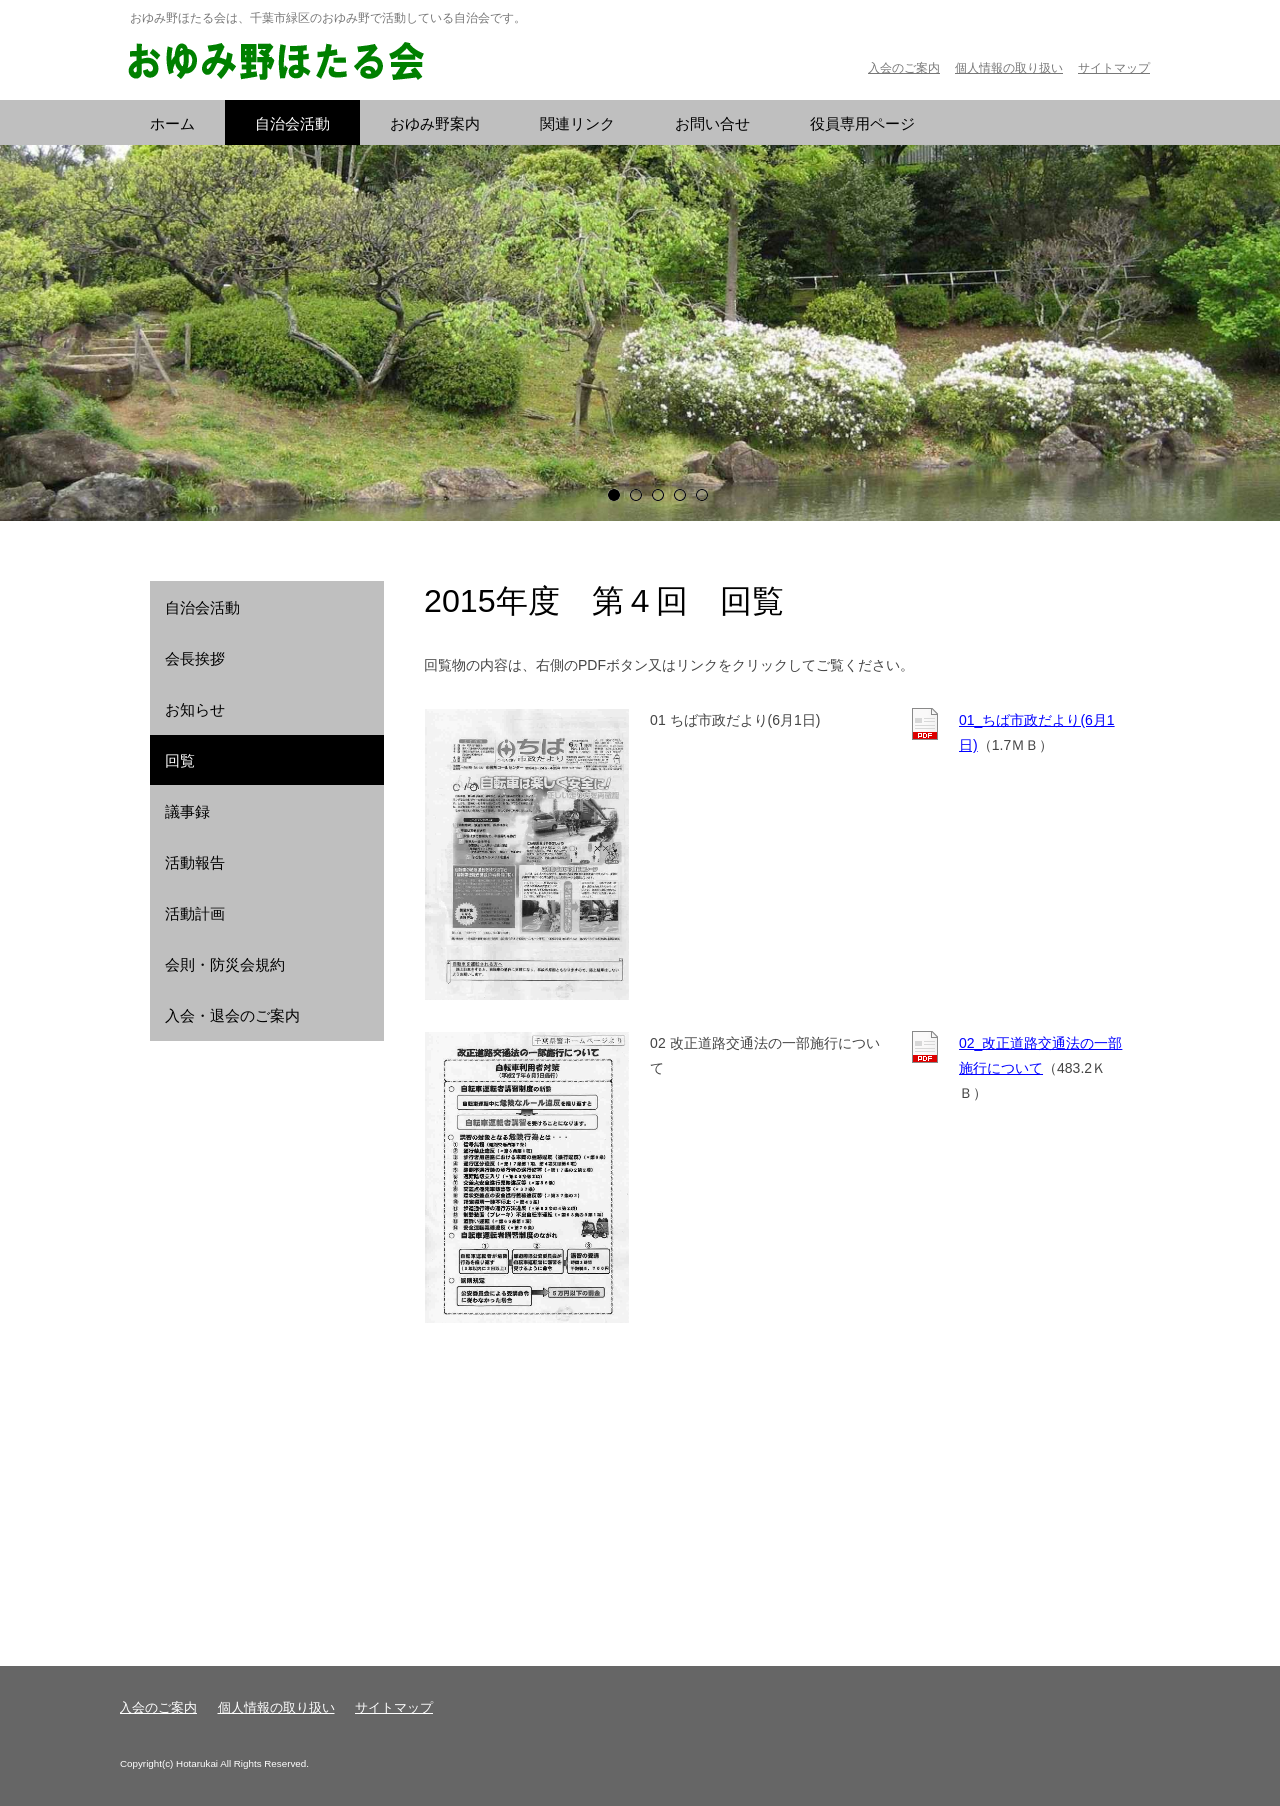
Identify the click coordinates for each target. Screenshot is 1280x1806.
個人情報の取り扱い (1009, 68)
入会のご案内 (904, 68)
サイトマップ (1114, 68)
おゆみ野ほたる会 (275, 62)
